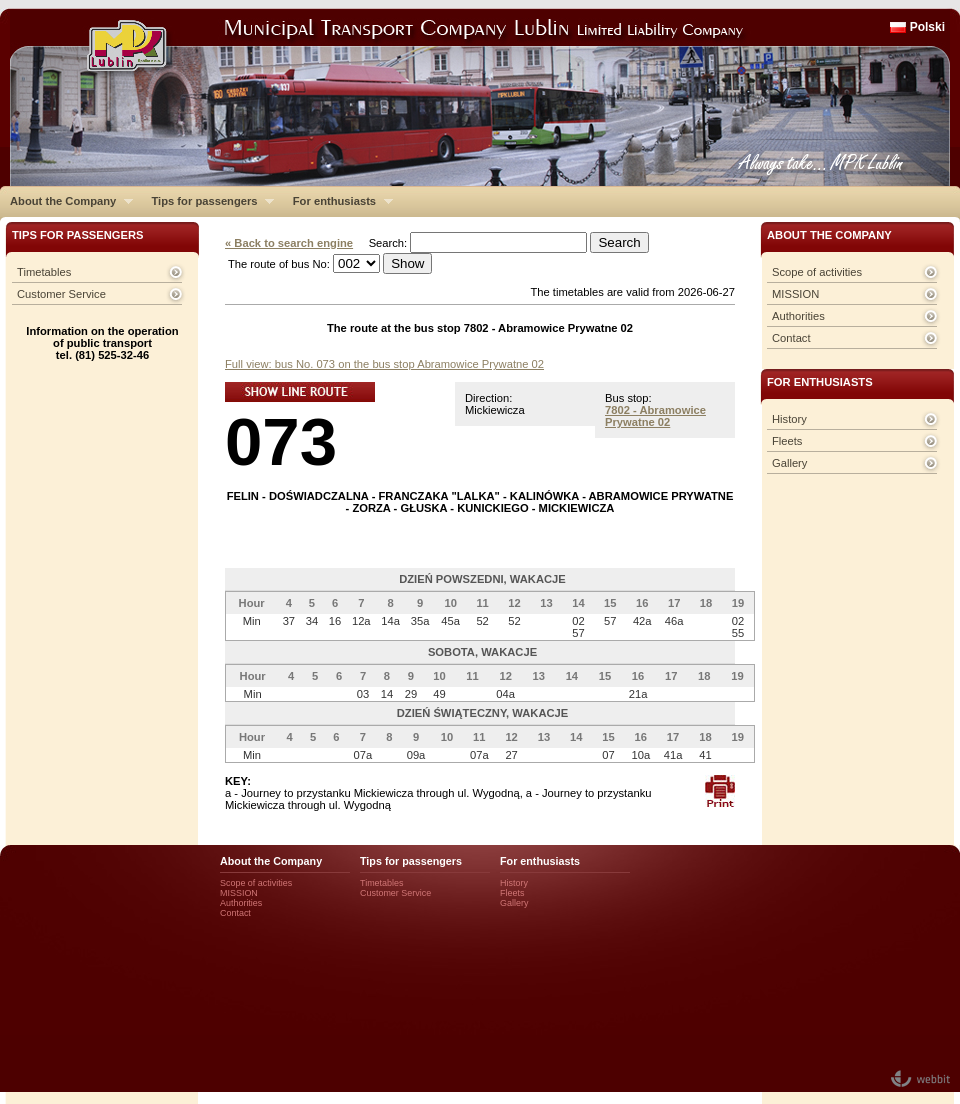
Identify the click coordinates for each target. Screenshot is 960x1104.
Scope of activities (817, 272)
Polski (927, 27)
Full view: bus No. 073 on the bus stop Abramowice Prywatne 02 (384, 364)
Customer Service (61, 294)
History (789, 419)
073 (281, 441)
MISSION (795, 294)
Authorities (798, 316)
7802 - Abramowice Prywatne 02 (655, 416)
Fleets (787, 441)
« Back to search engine (289, 243)
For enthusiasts (338, 201)
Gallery (789, 463)
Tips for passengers (207, 201)
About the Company (66, 201)
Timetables (44, 272)
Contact (791, 338)
